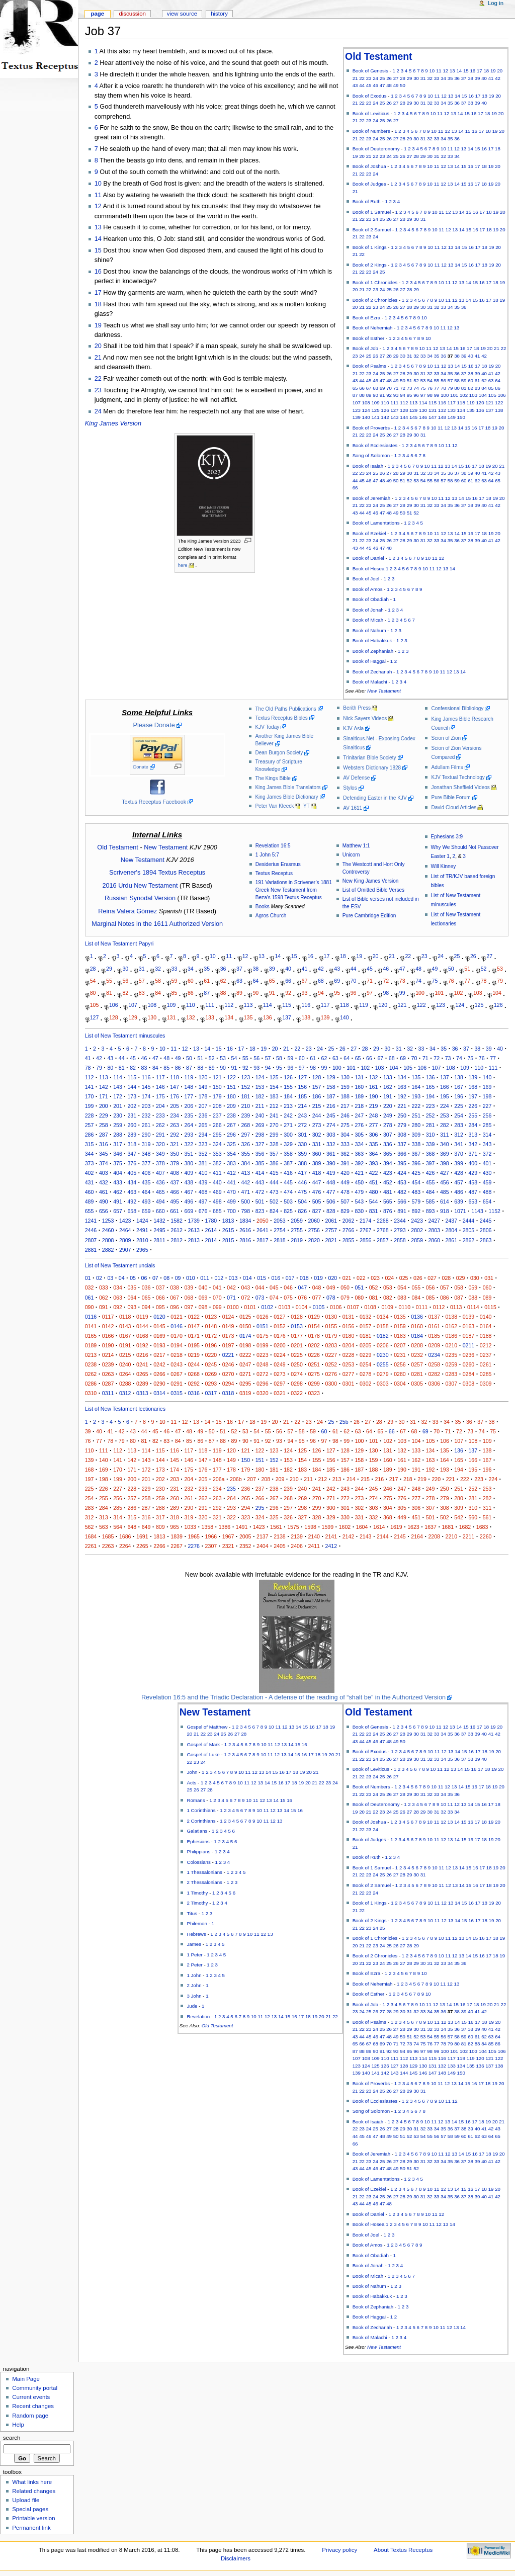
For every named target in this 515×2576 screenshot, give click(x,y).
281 (430, 1125)
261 (146, 1125)
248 (373, 1115)
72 (402, 388)
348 (146, 1154)
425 (415, 1173)
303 (330, 1135)
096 (174, 1307)
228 (89, 1115)
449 (345, 1182)
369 (444, 1154)
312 (458, 1135)
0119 (142, 1317)
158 (330, 1087)
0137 (434, 1317)
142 (385, 417)
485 (444, 1192)
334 (359, 1144)
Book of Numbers (371, 131)
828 (330, 1211)
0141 (91, 1326)
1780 (211, 1221)
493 (146, 1201)
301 (302, 1135)
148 (442, 417)
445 (288, 1182)
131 (432, 410)
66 (362, 388)
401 (487, 1163)
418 (316, 1173)
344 (89, 1154)
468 (203, 1192)
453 (401, 1182)
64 (497, 380)
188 (345, 1096)
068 (188, 1298)
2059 (297, 1221)
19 (493, 70)
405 (131, 1173)
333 (345, 1144)
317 (117, 1144)
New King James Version (370, 881)
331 (316, 1144)
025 (403, 1278)
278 (387, 1125)
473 (274, 1192)
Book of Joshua (369, 166)
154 (274, 1087)
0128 (297, 1317)
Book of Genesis (370, 70)
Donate (140, 766)
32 (430, 78)
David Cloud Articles (453, 807)
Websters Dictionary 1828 (372, 767)
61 (477, 380)
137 (489, 410)
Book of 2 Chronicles (375, 300)
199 (89, 1106)
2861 (452, 1240)
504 (302, 1201)
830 (359, 1211)
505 (316, 1201)
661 (174, 1211)
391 (345, 1163)
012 (219, 1278)
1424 (142, 1221)
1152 (494, 1211)
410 (203, 1173)
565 (387, 1201)
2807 (91, 1240)
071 (231, 1298)
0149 (228, 1326)
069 (203, 1298)
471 (245, 1192)
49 (396, 85)
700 (231, 1211)
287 (103, 1135)
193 (415, 1096)
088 (472, 1298)
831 (373, 1211)
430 (487, 1173)
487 (472, 1192)
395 (401, 1163)
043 (245, 1287)
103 (473, 395)
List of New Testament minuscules (125, 1036)
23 (369, 78)
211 (260, 1106)
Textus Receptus (274, 873)
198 (487, 1096)
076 (302, 1298)
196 (458, 1096)
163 (401, 1087)
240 (260, 1115)
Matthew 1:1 (356, 845)
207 (203, 1106)
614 (444, 1201)
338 (415, 1144)
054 (401, 1287)
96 (416, 395)
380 (188, 1163)
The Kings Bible (272, 778)
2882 (108, 1250)
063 (117, 1298)
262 (160, 1125)
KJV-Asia (353, 728)
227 (487, 1106)
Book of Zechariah (372, 671)
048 (316, 1287)
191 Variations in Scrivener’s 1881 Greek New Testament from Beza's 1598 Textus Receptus (293, 890)
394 (387, 1163)
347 (131, 1154)
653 (472, 1201)
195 (444, 1096)
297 (245, 1135)
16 (472, 70)
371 (472, 1154)
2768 (383, 1230)
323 (203, 1144)
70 (389, 388)
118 (461, 402)
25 (382, 78)
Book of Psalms (369, 366)
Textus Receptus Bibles (281, 718)
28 (402, 78)
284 (472, 1125)
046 (288, 1287)
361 (330, 1154)
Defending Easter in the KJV (374, 798)
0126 (262, 1317)
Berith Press (357, 708)
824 (274, 1211)
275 (345, 1125)
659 (146, 1211)
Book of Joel (366, 578)
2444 (469, 1221)
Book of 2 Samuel (372, 229)
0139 (469, 1317)
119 (471, 402)
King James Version (113, 423)
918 (444, 1211)
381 (203, 1163)
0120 (159, 1317)
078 (330, 1298)
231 (131, 1115)
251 (415, 1115)
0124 (228, 1317)
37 (464, 78)
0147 (194, 1326)
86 (497, 388)
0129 (314, 1317)
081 (373, 1298)
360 (316, 1154)
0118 (125, 1317)
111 (394, 402)
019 (318, 1278)
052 (373, 1287)
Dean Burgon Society (279, 752)
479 (359, 1192)
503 (288, 1201)
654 (487, 1201)
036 (146, 1287)
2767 (366, 1230)
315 (89, 1144)
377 (146, 1163)
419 (330, 1173)
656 (103, 1211)
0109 (387, 1307)
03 (110, 1278)
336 (387, 1144)
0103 (285, 1307)
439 (203, 1182)
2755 (297, 1230)
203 (146, 1106)
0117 (108, 1317)
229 (103, 1115)
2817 (262, 1240)
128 (404, 410)
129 (413, 410)
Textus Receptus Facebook (154, 802)
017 (290, 1278)
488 (487, 1192)
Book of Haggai (369, 661)
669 (188, 1211)
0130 (331, 1317)
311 (444, 1135)
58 (457, 380)
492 (131, 1201)
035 (131, 1287)
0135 (400, 1317)
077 (316, 1298)
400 (472, 1163)
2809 (125, 1240)
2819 (297, 1240)
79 (450, 388)
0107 (353, 1307)
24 (375, 78)
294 (203, 1135)
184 (288, 1096)
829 (345, 1211)
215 (316, 1106)
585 (430, 1201)
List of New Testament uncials (120, 1265)
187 (330, 1096)
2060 (314, 1221)
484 (430, 1192)
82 (470, 388)
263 (174, 1125)
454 (415, 1182)
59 (464, 380)
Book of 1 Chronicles (375, 282)
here (183, 565)
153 (260, 1087)
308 (401, 1135)
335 (373, 1144)
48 (389, 85)
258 (103, 1125)
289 (131, 1135)
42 (497, 78)
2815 (228, 1240)
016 (276, 1278)
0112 (439, 1307)
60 (470, 380)
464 (146, 1192)
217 (345, 1106)
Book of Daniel (368, 558)
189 (359, 1096)
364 (373, 1154)
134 (461, 410)
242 (288, 1115)
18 (486, 70)
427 (444, 1173)
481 (387, 1192)
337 (401, 1144)
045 (274, 1287)
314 (487, 1135)
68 (375, 388)
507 (345, 1201)
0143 (125, 1326)
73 (409, 388)
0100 (233, 1307)
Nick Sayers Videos (365, 718)
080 (359, 1298)
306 (373, 1135)
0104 (302, 1307)
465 (160, 1192)
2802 (417, 1230)
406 (146, 1173)
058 (458, 1287)
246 (345, 1115)
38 (470, 78)
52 (416, 380)
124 (366, 410)
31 (423, 78)
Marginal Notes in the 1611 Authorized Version (157, 923)
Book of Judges (369, 184)
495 (174, 1201)
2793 (400, 1230)
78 (443, 388)
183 (274, 1096)
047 (302, 1287)
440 (217, 1182)
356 (260, 1154)
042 (231, 1287)
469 (217, 1192)
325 (231, 1144)
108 (366, 402)
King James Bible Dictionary (286, 797)
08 (166, 1278)
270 (274, 1125)
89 (369, 395)
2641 (262, 1230)
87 (355, 395)
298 (260, 1135)
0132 (366, 1317)
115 (432, 402)
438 (188, 1182)
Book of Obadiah (371, 599)
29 (409, 78)
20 (499, 70)
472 (260, 1192)
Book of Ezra (367, 317)
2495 (159, 1230)
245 (330, 1115)
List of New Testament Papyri (119, 943)
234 (174, 1115)
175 (160, 1096)
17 (479, 70)
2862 (469, 1240)
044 (260, 1287)
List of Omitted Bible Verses (373, 890)
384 (245, 1163)
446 (302, 1182)
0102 (267, 1307)
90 (375, 395)
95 (409, 395)
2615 (228, 1230)
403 (103, 1173)
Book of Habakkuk (372, 640)
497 (203, 1201)
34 (443, 78)
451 (373, 1182)
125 (375, 410)
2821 (331, 1240)
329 (288, 1144)
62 (484, 380)
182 (260, 1096)
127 (394, 410)
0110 (405, 1307)
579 (415, 1201)
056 (430, 1287)
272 (302, 1125)
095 (160, 1307)
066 (160, 1298)
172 (117, 1096)
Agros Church (270, 915)
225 (458, 1106)
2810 (142, 1240)
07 (155, 1278)
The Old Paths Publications (285, 709)
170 (89, 1096)
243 (302, 1115)
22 (362, 78)
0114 (473, 1307)
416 (288, 1173)
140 (366, 417)
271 (288, 1125)
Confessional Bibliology (457, 708)
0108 (370, 1307)
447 (316, 1182)
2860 (434, 1240)
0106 (336, 1307)
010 (190, 1278)
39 (477, 78)
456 (444, 1182)
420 (345, 1173)
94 (402, 395)
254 (458, 1115)
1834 (245, 1221)
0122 (194, 1317)
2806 (486, 1230)
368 (430, 1154)
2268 (383, 1221)
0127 (280, 1317)
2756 (314, 1230)
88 (362, 395)
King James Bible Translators (287, 787)
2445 (486, 1221)
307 (387, 1135)
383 (231, 1163)
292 (174, 1135)
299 (274, 1135)
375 (117, 1163)
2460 (108, 1230)
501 (260, 1201)
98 (430, 395)
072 (245, 1298)
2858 (400, 1240)
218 (359, 1106)
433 (117, 1182)
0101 (250, 1307)
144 (404, 417)
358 (288, 1154)
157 (316, 1087)
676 (203, 1211)
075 (288, 1298)
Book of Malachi (370, 681)
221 (401, 1106)
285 (487, 1125)
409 (188, 1173)
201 (117, 1106)
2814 (211, 1240)
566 (401, 1201)
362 (345, 1154)
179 (217, 1096)
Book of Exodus (370, 96)
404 (117, 1173)
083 (401, 1298)
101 (454, 395)
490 (103, 1201)
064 (131, 1298)
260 (131, 1125)
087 (458, 1298)
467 (188, 1192)
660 (160, 1211)
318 (131, 1144)
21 (355, 78)
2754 (280, 1230)
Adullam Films (447, 767)
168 (472, 1087)
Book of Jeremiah (372, 498)
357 (274, 1154)
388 (302, 1163)
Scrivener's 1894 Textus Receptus (157, 872)
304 (345, 1135)
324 (217, 1144)
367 (415, 1154)
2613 (194, 1230)
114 (423, 402)
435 (146, 1182)
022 (361, 1278)
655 (89, 1211)
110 (385, 402)
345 (103, 1154)
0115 (490, 1307)
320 (160, 1144)
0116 (91, 1317)
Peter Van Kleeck (274, 806)
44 (362, 85)
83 (477, 388)
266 (217, 1125)
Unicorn (351, 854)
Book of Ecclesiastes (375, 445)
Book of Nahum (369, 630)
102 (464, 395)
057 (444, 1287)
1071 (460, 1211)
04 (122, 1278)
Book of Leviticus (371, 113)
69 (382, 388)
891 (401, 1211)
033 (103, 1287)
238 (231, 1115)
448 (330, 1182)
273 (316, 1125)
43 (355, 85)
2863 (486, 1240)
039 (188, 1287)
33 (437, 78)
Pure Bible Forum (450, 797)
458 (472, 1182)
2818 (280, 1240)
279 (401, 1125)
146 (423, 417)
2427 (434, 1221)
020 (332, 1278)
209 (231, 1106)
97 (423, 395)
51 (409, 380)
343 (487, 1144)
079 (345, 1298)
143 (394, 417)
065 (146, 1298)
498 (217, 1201)
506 (330, 1201)
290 (146, 1135)
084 (415, 1298)
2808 (108, 1240)
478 (345, 1192)
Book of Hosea (369, 568)
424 (401, 1173)
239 (245, 1115)
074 (274, 1298)
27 (396, 78)
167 (458, 1087)
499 (231, 1201)
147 (432, 417)
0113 (456, 1307)
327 (260, 1144)
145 (413, 417)
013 (233, 1278)
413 (245, 1173)
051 (359, 1287)
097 (188, 1307)
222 (415, 1106)
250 (401, 1115)
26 (389, 78)
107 (357, 402)
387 (288, 1163)
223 (430, 1106)
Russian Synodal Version (140, 898)
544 (373, 1201)
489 (89, 1201)
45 (369, 85)
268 (245, 1125)
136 (480, 410)
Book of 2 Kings (370, 265)
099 (217, 1307)
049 (330, 1287)
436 (160, 1182)
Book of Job (365, 348)
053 (387, 1287)
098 (203, 1307)
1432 (159, 1221)
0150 (245, 1326)
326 (245, 1144)
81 (464, 388)
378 (160, 1163)
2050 (262, 1221)
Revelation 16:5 (273, 845)
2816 (245, 1240)
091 (103, 1307)
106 (502, 395)
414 (260, 1173)
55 (437, 380)
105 (492, 395)
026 (417, 1278)
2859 (417, 1240)
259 (117, 1125)
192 (401, 1096)
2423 (417, 1221)
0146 (176, 1326)
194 (430, 1096)
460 (89, 1192)
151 (231, 1087)
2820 (314, 1240)
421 (359, 1173)
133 (452, 410)
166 (444, 1087)
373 (89, 1163)
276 (359, 1125)
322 (188, 1144)
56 (443, 380)
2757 (331, 1230)
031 (488, 1278)
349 (160, 1154)
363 (359, 1154)
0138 (452, 1317)
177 (188, 1096)
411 (217, 1173)
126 (385, 410)
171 (103, 1096)
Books (262, 906)
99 (437, 395)
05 (133, 1278)
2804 (452, 1230)
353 (217, 1154)
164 (415, 1087)
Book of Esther (369, 338)
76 (430, 388)
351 (188, 1154)
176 (174, 1096)
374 (103, 1163)
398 (444, 1163)
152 (245, 1087)
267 (231, 1125)
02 (99, 1278)
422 (373, 1173)
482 (401, 1192)
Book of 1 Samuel (372, 212)
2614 (211, 1230)
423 (387, 1173)
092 (117, 1307)
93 (396, 395)
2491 (142, 1230)
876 (387, 1211)
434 (131, 1182)
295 (217, 1135)
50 (402, 85)
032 (89, 1287)
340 (444, 1144)
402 (89, 1173)
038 (174, 1287)
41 (491, 78)
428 (458, 1173)
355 (245, 1154)
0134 (383, 1317)
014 (247, 1278)
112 (404, 402)
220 (387, 1106)
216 (330, 1106)
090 (89, 1307)
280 (415, 1125)
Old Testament (378, 56)
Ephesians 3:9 (447, 836)
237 (217, 1115)
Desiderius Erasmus (278, 864)
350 (174, 1154)
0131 (348, 1317)
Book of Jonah (368, 610)
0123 (211, 1317)
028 (446, 1278)
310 (430, 1135)
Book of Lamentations (376, 523)
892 (415, 1211)
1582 (176, 1221)
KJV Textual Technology (457, 777)
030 (474, 1278)
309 (415, 1135)
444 (274, 1182)
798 (245, 1211)
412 (231, 1173)
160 (359, 1087)
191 (387, 1096)
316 (103, 1144)
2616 (245, 1230)
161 (373, 1087)
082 (387, 1298)
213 (288, 1106)
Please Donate (154, 725)
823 (260, 1211)
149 (452, 417)
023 (375, 1278)
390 (330, 1163)
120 (480, 402)
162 (387, 1087)
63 (491, 380)
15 (466, 70)
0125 (245, 1317)
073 (260, 1298)
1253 (108, 1221)
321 (174, 1144)
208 (217, 1106)
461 (103, 1192)
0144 (142, 1326)
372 (487, 1154)
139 (357, 417)
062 (103, 1298)
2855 (348, 1240)
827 (316, 1211)
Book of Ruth (367, 201)
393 (373, 1163)
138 (499, 410)
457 (458, 1182)
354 (231, 1154)
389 (316, 1163)
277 (373, 1125)
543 (359, 1201)
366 (401, 1154)
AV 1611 (352, 808)
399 (458, 1163)
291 (160, 1135)
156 (302, 1087)
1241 (91, 1221)
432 (103, 1182)
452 (387, 1182)
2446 (91, 1230)
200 (103, 1106)
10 (432, 70)
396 (415, 1163)
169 (487, 1087)
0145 (159, 1326)
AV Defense (356, 778)
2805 (469, 1230)
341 (458, 1144)
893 (430, 1211)
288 (117, 1135)
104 (483, 395)
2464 (125, 1230)
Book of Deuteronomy (376, 148)
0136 (417, 1317)
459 (487, 1182)
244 (316, 1115)
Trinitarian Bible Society (369, 757)
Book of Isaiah (368, 466)
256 (487, 1115)
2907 (125, 1250)
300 (288, 1135)
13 (452, 70)
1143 (477, 1211)
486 (458, 1192)
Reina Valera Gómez (127, 911)
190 (373, 1096)
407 (160, 1173)
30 (416, 78)
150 (461, 417)
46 (375, 85)
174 (146, 1096)
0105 (319, 1307)
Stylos (350, 788)
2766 (348, 1230)
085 (430, 1298)
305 (359, 1135)
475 (302, 1192)
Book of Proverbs (371, 428)
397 (430, 1163)
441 (231, 1182)
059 (472, 1287)
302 (316, 1135)
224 (444, 1106)
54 (430, 380)
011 (204, 1278)
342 (472, 1144)
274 (330, 1125)
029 (460, 1278)
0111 (422, 1307)
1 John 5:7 (267, 854)
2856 (366, 1240)
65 (355, 388)
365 (387, 1154)
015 (261, 1278)
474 (288, 1192)
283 (458, 1125)
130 (423, 410)
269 (260, 1125)
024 (389, 1278)
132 (442, 410)
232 (146, 1115)
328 (274, 1144)
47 (382, 85)
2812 (176, 1240)
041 (217, 1287)
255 (472, 1115)
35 (450, 78)
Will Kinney (443, 866)
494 (160, 1201)
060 (487, 1287)
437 (174, 1182)
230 (117, 1115)
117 (452, 402)
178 (203, 1096)
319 (146, 1144)
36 (457, 78)
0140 (486, 1317)
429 (472, 1173)
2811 (159, 1240)
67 (369, 388)
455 (430, 1182)
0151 (262, 1326)
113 (413, 402)
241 (274, 1115)
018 (304, 1278)
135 (471, 410)
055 (415, 1287)
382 (217, 1163)
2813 (194, 1240)
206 (188, 1106)
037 (160, 1287)
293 (188, 1135)
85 (491, 388)
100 (445, 395)
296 (231, 1135)
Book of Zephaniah (373, 651)
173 (131, 1096)
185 (302, 1096)
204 (160, 1106)
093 (131, 1307)
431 (89, 1182)
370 (458, 1154)
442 (245, 1182)
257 (89, 1125)
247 (359, 1115)
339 (430, 1144)
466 (174, 1192)
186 (316, 1096)
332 (330, 1144)
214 (302, 1106)
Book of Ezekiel (369, 533)
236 (203, 1115)
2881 (91, 1250)
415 (274, 1173)
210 (245, 1106)
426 (430, 1173)
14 (459, 70)
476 (316, 1192)
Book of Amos (368, 589)
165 (430, 1087)
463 (131, 1192)
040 (203, 1287)
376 (131, 1163)
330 (302, 1144)
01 (88, 1278)
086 (444, 1298)
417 (302, 1173)
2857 (383, 1240)
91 (382, 395)
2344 (400, 1221)
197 (472, 1096)
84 (484, 388)
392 (359, 1163)
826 (302, 1211)
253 (444, 1115)
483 (415, 1192)
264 (188, 1125)
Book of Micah (368, 620)
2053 (280, 1221)
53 (423, 380)
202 (131, 1106)
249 (387, 1115)
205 (174, 1106)
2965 (142, 1250)
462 (117, 1192)
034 (117, 1287)
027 (432, 1278)
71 (396, 388)
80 (457, 388)
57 (450, 380)
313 (472, 1135)
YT (306, 806)
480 (373, 1192)
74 (416, 388)
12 (445, 70)
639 (458, 1201)
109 (375, 402)
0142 (108, 1326)
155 (288, 1087)
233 (160, 1115)
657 (117, 1211)
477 (330, 1192)
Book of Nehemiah (373, 327)
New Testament (384, 691)
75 (423, 388)
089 (487, 1298)
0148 (211, 1326)
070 (217, 1298)
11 (439, 70)
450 (359, 1182)
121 (489, 402)
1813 (228, 1221)
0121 (176, 1317)
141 (375, 417)
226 (472, 1106)
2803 (434, 1230)
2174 (366, 1221)
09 (178, 1278)
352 (203, 1154)
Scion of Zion (446, 738)
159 (345, 1087)
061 (89, 1298)
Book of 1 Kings (370, 247)
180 (231, 1096)
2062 (348, 1221)
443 (260, 1182)
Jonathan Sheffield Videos (460, 787)
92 (389, 395)
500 (245, 1201)
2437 (452, 1221)
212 (274, 1106)
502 (274, 1201)
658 (131, 1211)
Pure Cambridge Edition (369, 915)
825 (288, 1211)
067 (174, 1298)
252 (430, 1115)
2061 (331, 1221)
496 (188, 1201)
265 (203, 1125)
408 (174, 1173)
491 (117, 1201)
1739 (194, 1221)
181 (245, 1096)
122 (499, 402)
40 (484, 78)
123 (357, 410)
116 (442, 402)
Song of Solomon (371, 455)
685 (217, 1211)
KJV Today (267, 727)
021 (347, 1278)
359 (302, 1154)
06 (144, 1278)
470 (231, 1192)
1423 (125, 1221)
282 (444, 1125)
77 (437, 388)
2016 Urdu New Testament (140, 885)
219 (373, 1106)
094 (146, 1307)
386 (274, 1163)
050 (345, 1287)
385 (260, 1163)
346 (117, 1154)
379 (174, 1163)
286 (89, 1135)
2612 (176, 1230)
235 (188, 1115)
